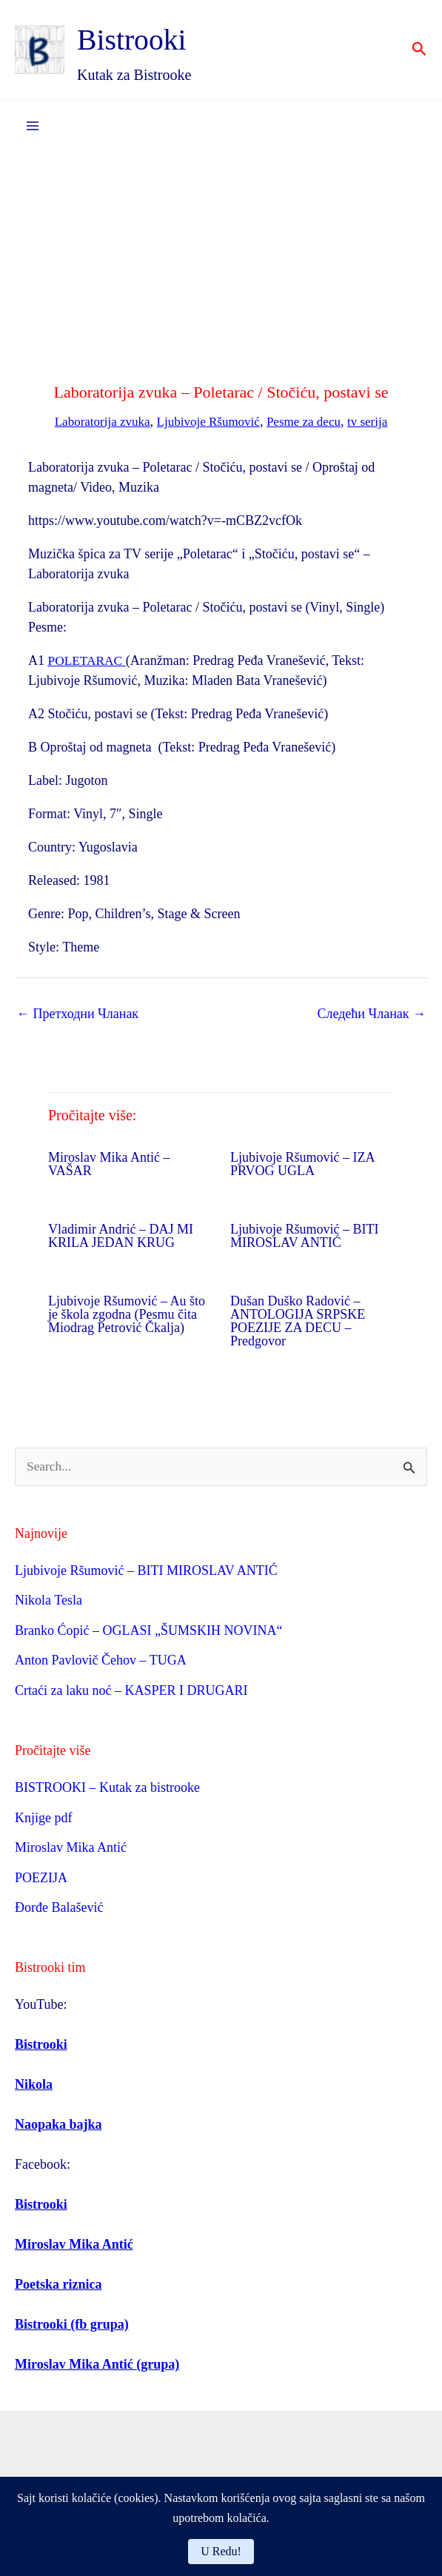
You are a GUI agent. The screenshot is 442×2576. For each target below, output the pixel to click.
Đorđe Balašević (59, 1908)
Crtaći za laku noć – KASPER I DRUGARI (131, 1691)
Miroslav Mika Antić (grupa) (97, 2365)
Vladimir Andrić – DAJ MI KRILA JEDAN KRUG (120, 1236)
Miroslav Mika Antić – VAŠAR (109, 1165)
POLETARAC (87, 661)
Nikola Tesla (48, 1601)
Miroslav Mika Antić (71, 1848)
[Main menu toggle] (32, 127)
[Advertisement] (221, 263)
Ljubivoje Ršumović (208, 422)
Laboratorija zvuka (95, 422)
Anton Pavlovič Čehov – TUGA (101, 1661)
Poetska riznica (58, 2285)
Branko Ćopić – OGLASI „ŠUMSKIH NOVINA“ (148, 1631)
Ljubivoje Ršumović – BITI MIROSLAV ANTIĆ (304, 1236)
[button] (419, 50)
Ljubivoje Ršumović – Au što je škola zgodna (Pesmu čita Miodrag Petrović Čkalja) (126, 1315)
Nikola (34, 2085)
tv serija (375, 422)
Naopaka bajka (58, 2125)
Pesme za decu (308, 422)
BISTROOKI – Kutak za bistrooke (107, 1789)
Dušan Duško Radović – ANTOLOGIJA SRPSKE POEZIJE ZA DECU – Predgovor (297, 1321)
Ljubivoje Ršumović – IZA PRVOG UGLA (302, 1165)
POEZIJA (41, 1878)
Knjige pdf (43, 1818)
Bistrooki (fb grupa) (72, 2325)
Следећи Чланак (371, 1014)
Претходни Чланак (77, 1014)
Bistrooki (150, 39)
